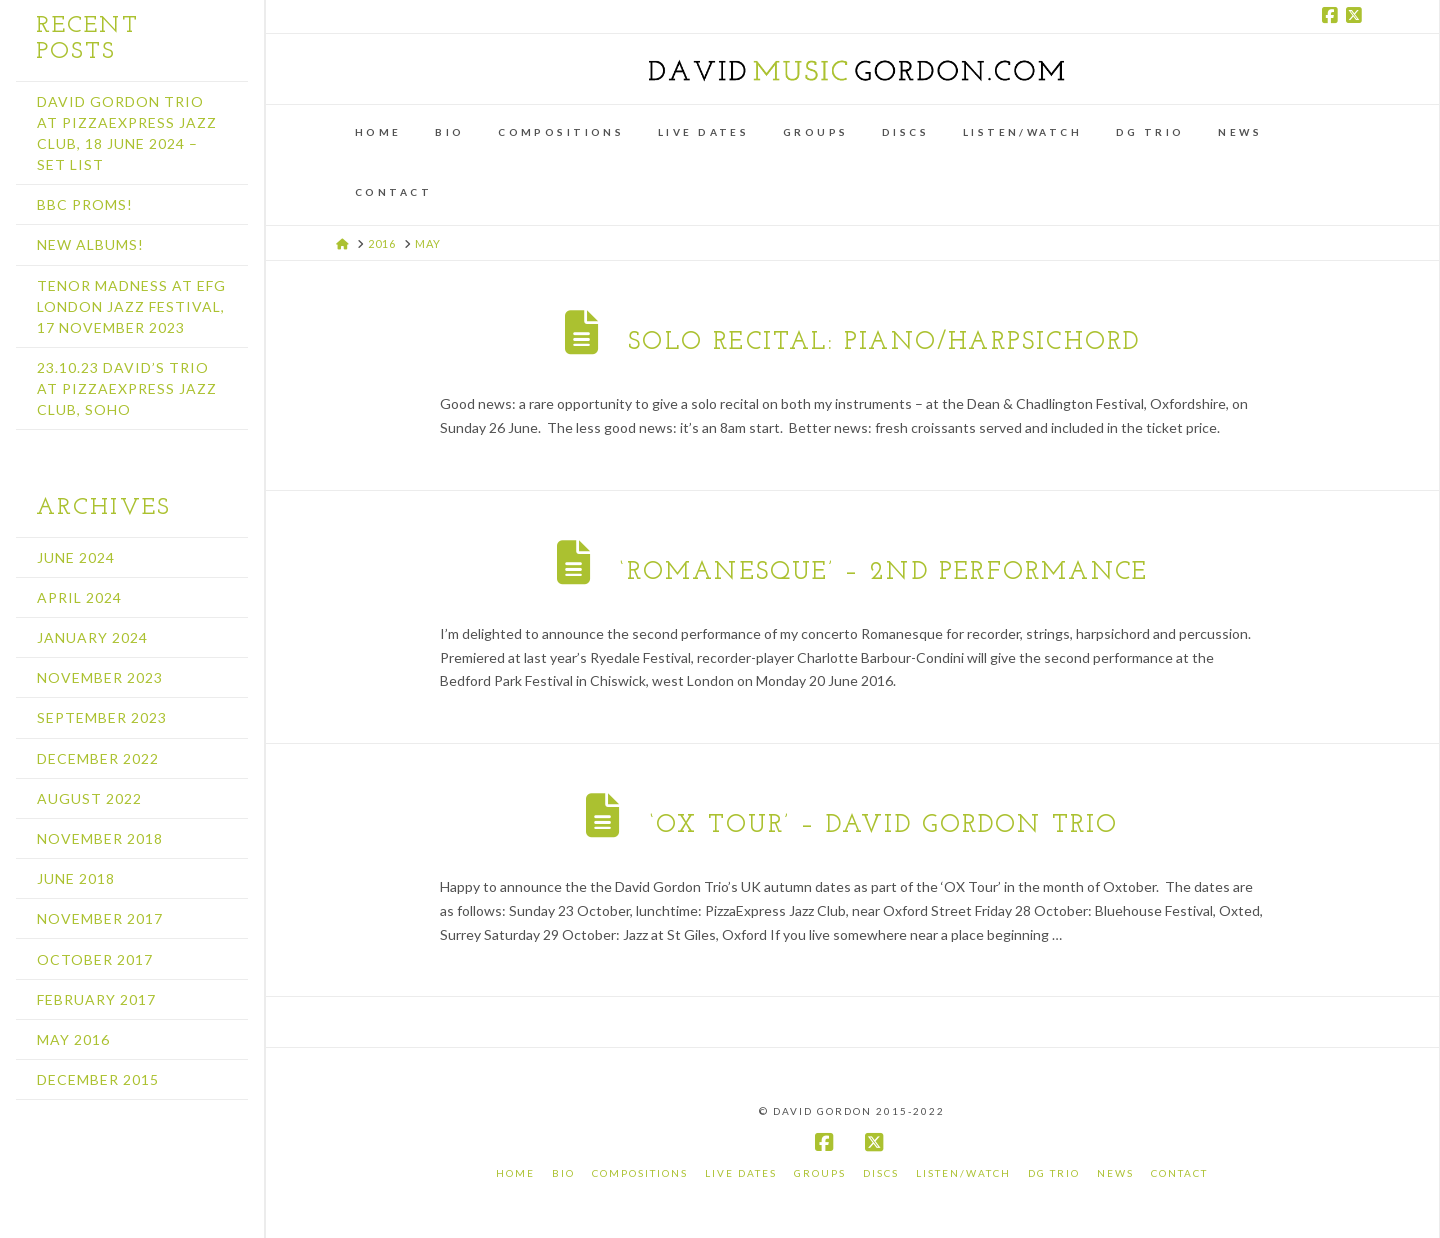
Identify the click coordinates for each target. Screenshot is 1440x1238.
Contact (1179, 1173)
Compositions (640, 1173)
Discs (881, 1173)
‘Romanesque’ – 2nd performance (884, 572)
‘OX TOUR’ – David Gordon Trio (884, 825)
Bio (563, 1173)
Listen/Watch (963, 1173)
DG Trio (1054, 1173)
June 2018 (76, 878)
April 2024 (79, 597)
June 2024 (76, 557)
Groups (820, 1173)
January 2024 (92, 637)
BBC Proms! (85, 204)
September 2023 (102, 717)
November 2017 (100, 918)
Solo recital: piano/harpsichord (884, 342)
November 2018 (100, 838)
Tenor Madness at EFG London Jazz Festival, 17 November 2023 (131, 306)
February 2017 (96, 999)
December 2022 (98, 758)
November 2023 (100, 677)
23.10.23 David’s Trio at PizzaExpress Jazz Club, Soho (127, 388)
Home (515, 1173)
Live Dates (741, 1173)
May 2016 (73, 1039)
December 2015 (98, 1079)
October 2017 (95, 959)
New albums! (90, 244)
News (1115, 1173)
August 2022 (89, 798)
